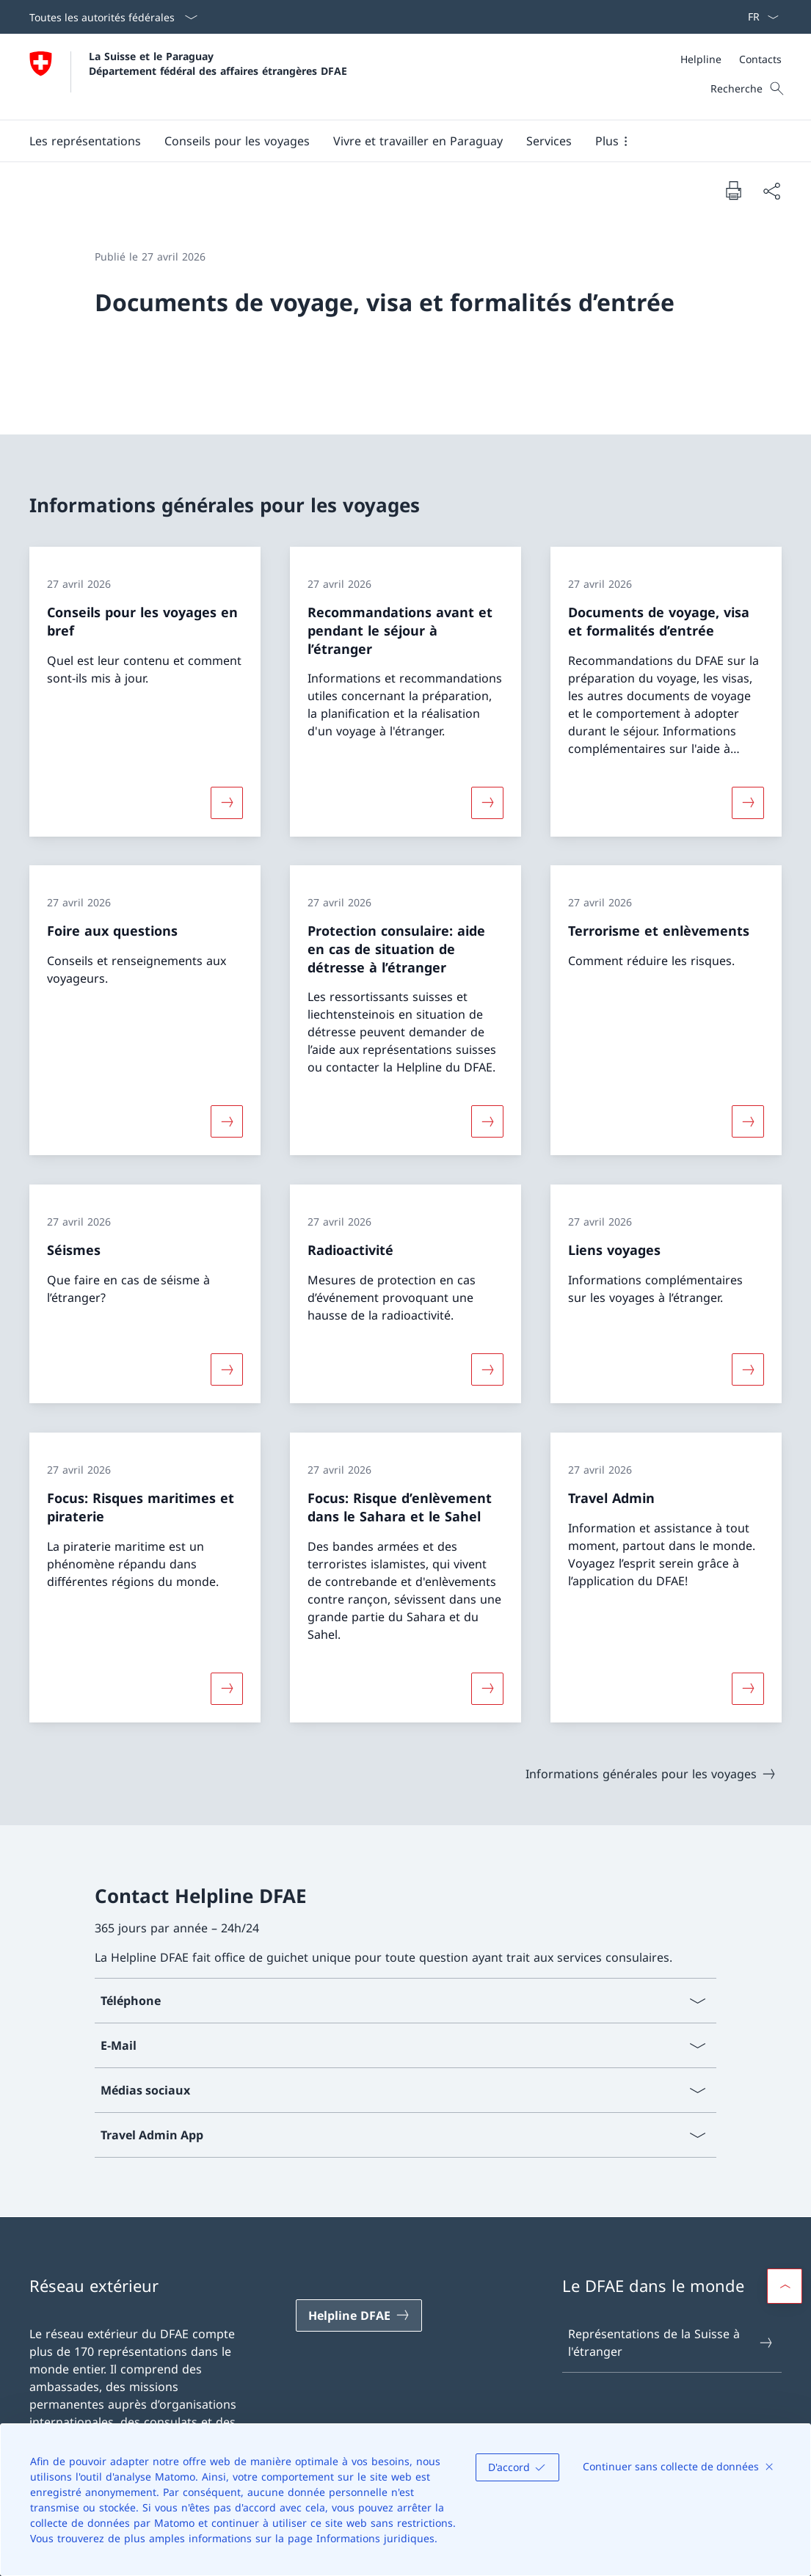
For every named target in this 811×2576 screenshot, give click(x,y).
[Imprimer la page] (733, 190)
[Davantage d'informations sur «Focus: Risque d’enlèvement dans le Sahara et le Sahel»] (487, 1689)
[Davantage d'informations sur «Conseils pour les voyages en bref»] (227, 802)
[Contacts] (760, 59)
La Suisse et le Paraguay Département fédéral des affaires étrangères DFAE (218, 63)
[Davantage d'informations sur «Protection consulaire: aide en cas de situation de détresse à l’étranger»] (487, 1121)
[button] (85, 140)
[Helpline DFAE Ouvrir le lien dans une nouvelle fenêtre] (359, 2315)
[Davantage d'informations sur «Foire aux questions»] (227, 1121)
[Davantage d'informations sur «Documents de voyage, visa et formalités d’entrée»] (748, 802)
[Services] (548, 140)
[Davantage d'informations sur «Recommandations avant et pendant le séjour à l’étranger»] (487, 802)
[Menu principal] (394, 140)
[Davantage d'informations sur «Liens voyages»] (748, 1369)
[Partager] (771, 191)
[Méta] (731, 59)
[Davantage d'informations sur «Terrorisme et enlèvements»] (748, 1121)
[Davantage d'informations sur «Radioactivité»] (487, 1369)
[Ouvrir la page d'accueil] (188, 76)
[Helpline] (701, 59)
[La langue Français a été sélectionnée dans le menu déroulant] (758, 17)
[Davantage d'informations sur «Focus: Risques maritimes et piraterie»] (227, 1689)
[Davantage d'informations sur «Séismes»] (227, 1369)
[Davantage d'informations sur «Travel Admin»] (748, 1689)
